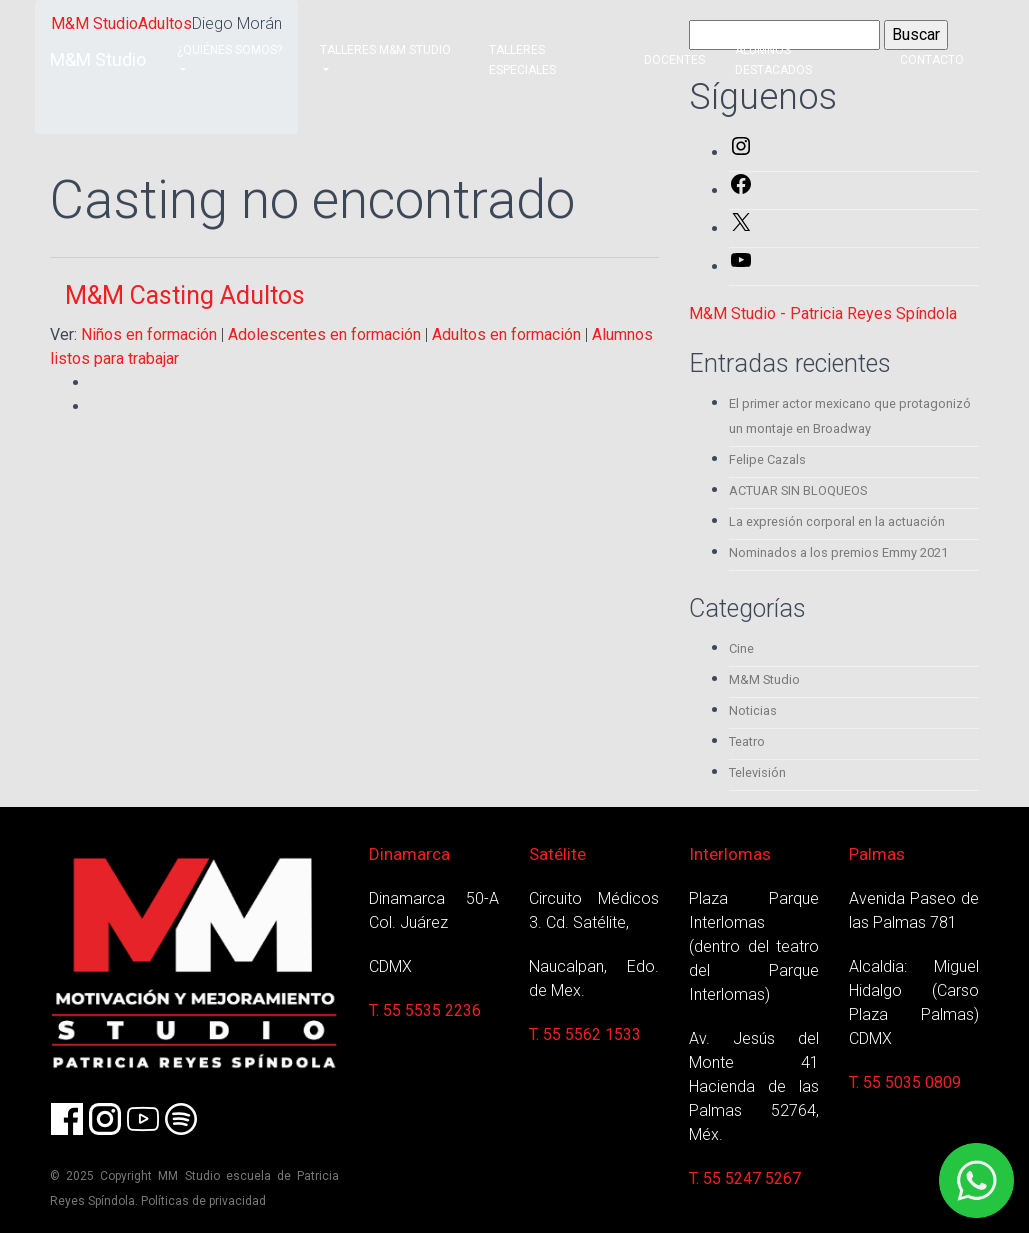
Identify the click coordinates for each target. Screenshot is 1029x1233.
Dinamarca (409, 854)
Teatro (747, 741)
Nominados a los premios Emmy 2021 (838, 552)
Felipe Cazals (767, 459)
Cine (741, 648)
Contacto (932, 60)
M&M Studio (98, 59)
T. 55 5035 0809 (905, 1082)
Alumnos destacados (773, 60)
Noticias (753, 710)
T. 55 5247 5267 (745, 1178)
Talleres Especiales (522, 60)
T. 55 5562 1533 (585, 1034)
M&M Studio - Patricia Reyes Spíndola (823, 313)
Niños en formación (149, 334)
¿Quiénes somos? (229, 50)
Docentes (674, 60)
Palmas (877, 854)
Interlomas (730, 854)
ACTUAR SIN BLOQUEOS (798, 490)
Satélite (557, 854)
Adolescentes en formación (324, 334)
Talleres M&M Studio (385, 50)
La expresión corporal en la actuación (837, 521)
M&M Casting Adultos (185, 295)
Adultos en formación (506, 334)
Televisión (757, 772)
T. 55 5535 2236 (425, 1010)
